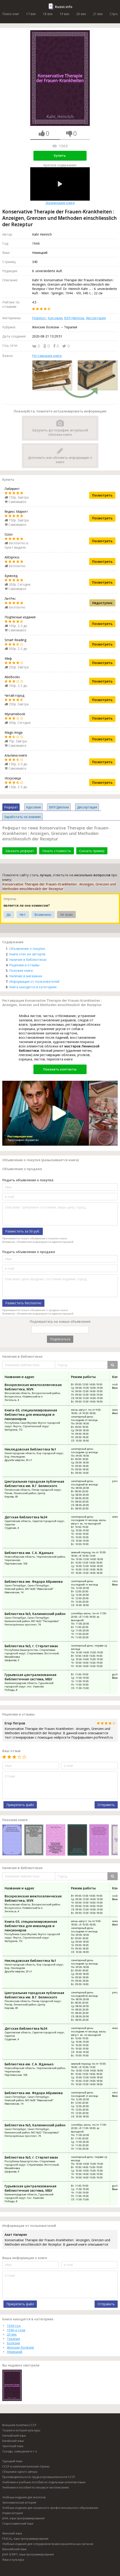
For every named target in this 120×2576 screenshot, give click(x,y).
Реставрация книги (47, 355)
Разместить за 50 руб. (22, 1231)
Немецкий (14, 2352)
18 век (48, 14)
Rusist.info (63, 7)
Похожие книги (21, 970)
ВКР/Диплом (74, 318)
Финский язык (12, 2533)
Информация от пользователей (34, 981)
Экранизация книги (60, 186)
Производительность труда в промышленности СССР (38, 2477)
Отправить (106, 1805)
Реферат (39, 318)
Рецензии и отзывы (24, 965)
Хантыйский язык (14, 2436)
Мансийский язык (14, 2549)
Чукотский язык (12, 2446)
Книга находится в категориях (33, 987)
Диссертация (96, 318)
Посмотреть (102, 495)
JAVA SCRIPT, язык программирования (28, 2554)
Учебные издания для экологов (23, 2497)
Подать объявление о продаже (28, 1252)
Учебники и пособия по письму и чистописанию (35, 2487)
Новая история (12, 2513)
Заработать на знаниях (22, 817)
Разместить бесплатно (23, 1303)
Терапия (13, 2339)
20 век (81, 14)
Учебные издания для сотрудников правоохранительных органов (47, 2544)
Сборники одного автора (19, 2472)
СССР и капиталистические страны (25, 2466)
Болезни (13, 2343)
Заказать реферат (19, 851)
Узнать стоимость (56, 851)
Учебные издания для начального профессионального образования (50, 2508)
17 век (31, 14)
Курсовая (55, 318)
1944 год (13, 2326)
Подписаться (60, 1339)
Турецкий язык (12, 2461)
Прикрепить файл (20, 1805)
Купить (60, 155)
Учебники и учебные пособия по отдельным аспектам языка (43, 2482)
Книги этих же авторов (27, 954)
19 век (64, 14)
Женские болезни (20, 2347)
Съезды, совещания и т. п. (20, 2451)
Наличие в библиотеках (27, 959)
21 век (98, 14)
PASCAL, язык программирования (25, 2539)
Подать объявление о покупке (27, 1180)
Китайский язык (13, 2441)
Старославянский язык (17, 2524)
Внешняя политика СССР (19, 2425)
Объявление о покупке (27, 948)
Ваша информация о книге (24, 2258)
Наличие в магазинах (25, 976)
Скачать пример (91, 851)
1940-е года (16, 2330)
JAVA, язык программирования (23, 2518)
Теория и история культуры (21, 2430)
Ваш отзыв (11, 1751)
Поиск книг (10, 14)
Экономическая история (19, 2502)
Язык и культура (13, 2560)
